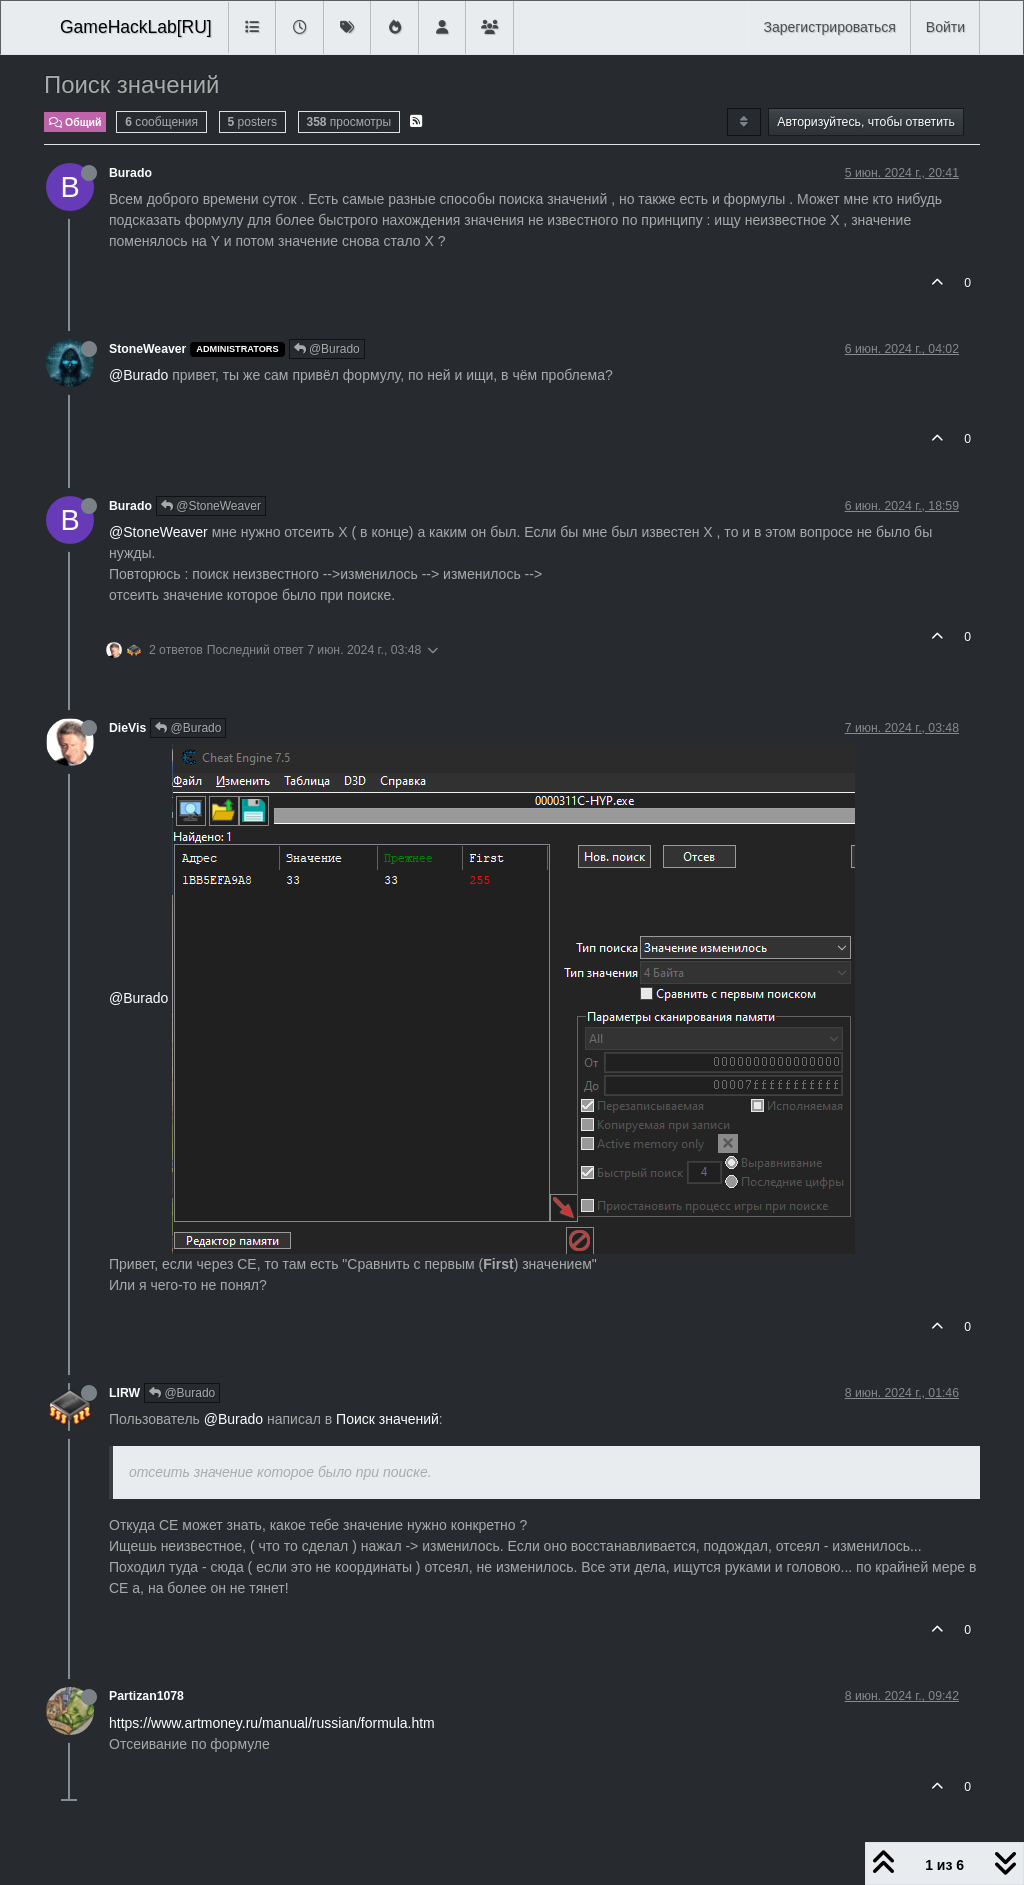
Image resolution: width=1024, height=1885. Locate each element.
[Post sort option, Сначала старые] (743, 122)
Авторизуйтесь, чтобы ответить (866, 122)
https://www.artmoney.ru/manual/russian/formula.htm (272, 1723)
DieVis (127, 728)
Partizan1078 (146, 1696)
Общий (75, 122)
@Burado (327, 349)
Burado (130, 173)
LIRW (124, 1393)
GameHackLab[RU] (136, 27)
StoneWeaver (147, 349)
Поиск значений (387, 1419)
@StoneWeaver (211, 506)
